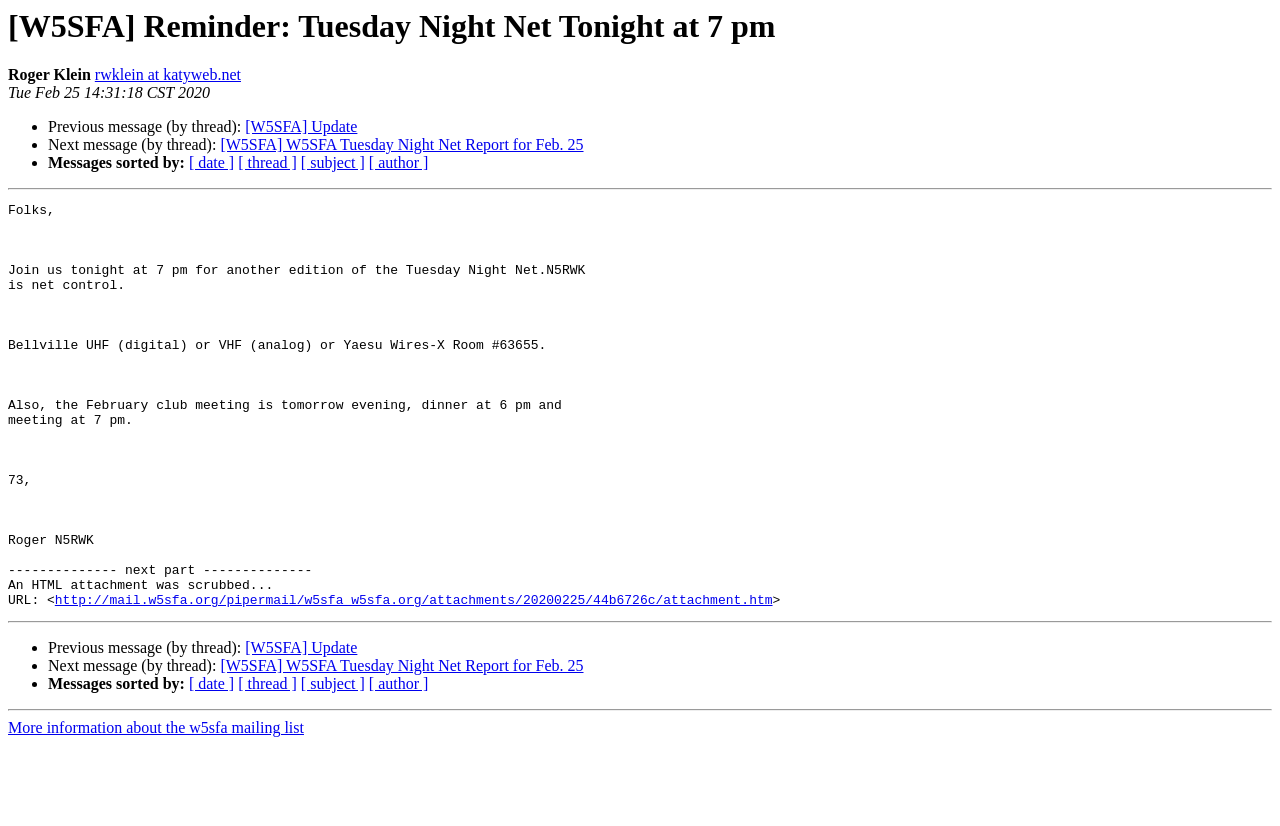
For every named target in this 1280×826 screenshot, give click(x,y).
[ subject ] (333, 162)
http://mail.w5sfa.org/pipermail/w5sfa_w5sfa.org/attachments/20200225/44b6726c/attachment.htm (414, 680)
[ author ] (399, 162)
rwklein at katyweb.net (168, 74)
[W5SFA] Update (301, 126)
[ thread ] (267, 162)
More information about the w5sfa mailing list (156, 808)
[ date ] (211, 162)
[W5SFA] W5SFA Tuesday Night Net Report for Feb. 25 (401, 144)
